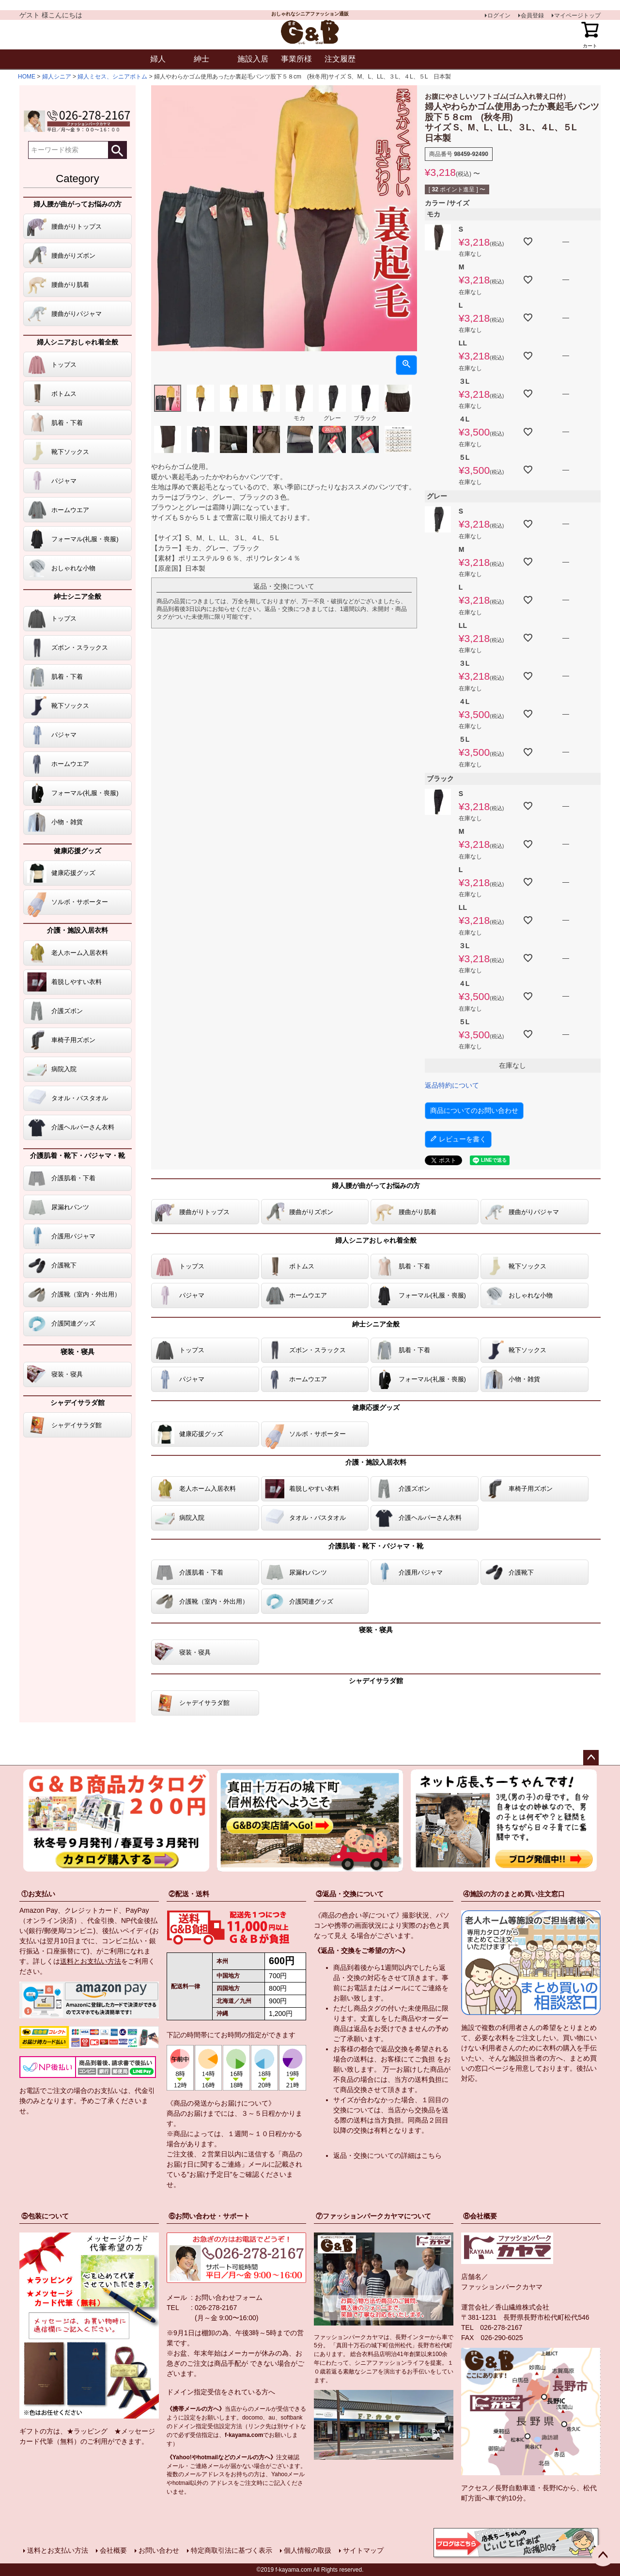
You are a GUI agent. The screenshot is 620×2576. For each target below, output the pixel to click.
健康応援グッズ (77, 851)
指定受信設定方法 (219, 2426)
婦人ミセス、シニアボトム (112, 76)
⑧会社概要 (480, 2216)
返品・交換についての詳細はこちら (387, 2155)
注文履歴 (340, 59)
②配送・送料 (189, 1894)
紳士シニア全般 (77, 596)
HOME (26, 76)
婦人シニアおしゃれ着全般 (77, 342)
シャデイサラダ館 (77, 1402)
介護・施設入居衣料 (77, 930)
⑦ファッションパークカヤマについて (373, 2216)
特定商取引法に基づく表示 (231, 2550)
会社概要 (113, 2550)
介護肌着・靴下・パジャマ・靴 (77, 1155)
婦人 (158, 59)
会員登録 (532, 15)
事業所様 (296, 59)
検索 (117, 149)
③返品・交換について (350, 1894)
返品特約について (452, 1085)
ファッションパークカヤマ (501, 2287)
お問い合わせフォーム (229, 2297)
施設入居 (252, 59)
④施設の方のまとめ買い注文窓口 (514, 1894)
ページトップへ (591, 1757)
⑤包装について (45, 2216)
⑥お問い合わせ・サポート (209, 2216)
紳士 (201, 59)
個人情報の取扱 (307, 2550)
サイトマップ (363, 2550)
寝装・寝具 (77, 1352)
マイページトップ (577, 15)
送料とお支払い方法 (90, 1961)
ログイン (499, 15)
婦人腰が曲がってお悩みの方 (77, 204)
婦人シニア (56, 76)
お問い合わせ (159, 2550)
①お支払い (38, 1894)
